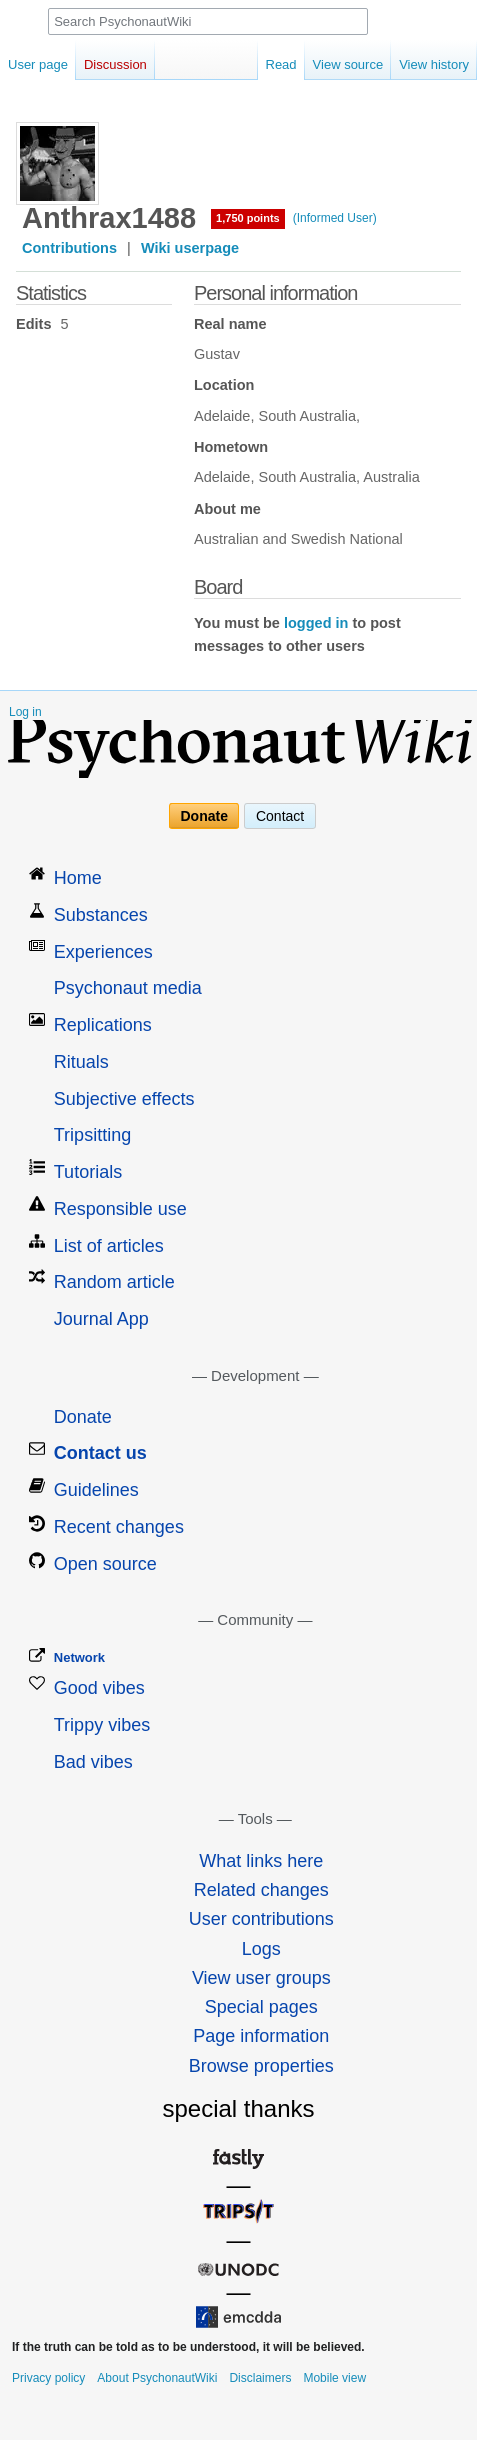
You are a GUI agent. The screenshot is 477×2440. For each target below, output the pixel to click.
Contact (280, 816)
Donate (204, 816)
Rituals (81, 1062)
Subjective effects (124, 1099)
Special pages (261, 2007)
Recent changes (119, 1527)
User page (38, 64)
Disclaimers (260, 2378)
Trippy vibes (102, 1725)
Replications (103, 1025)
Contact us (100, 1453)
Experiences (103, 952)
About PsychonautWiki (157, 2378)
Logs (261, 1949)
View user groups (261, 1978)
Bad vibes (93, 1762)
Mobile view (334, 2378)
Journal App (101, 1319)
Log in (25, 712)
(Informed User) (335, 218)
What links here (261, 1861)
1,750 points (248, 218)
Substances (101, 915)
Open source (105, 1564)
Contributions (69, 248)
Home (78, 878)
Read (281, 64)
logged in (316, 623)
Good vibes (99, 1688)
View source (348, 64)
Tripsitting (92, 1135)
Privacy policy (48, 2378)
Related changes (261, 1890)
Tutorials (88, 1172)
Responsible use (120, 1209)
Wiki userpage (190, 248)
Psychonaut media (128, 988)
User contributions (261, 1919)
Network (79, 1657)
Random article (114, 1282)
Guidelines (96, 1490)
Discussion (115, 64)
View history (434, 64)
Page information (261, 2036)
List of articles (109, 1246)
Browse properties (261, 2066)
